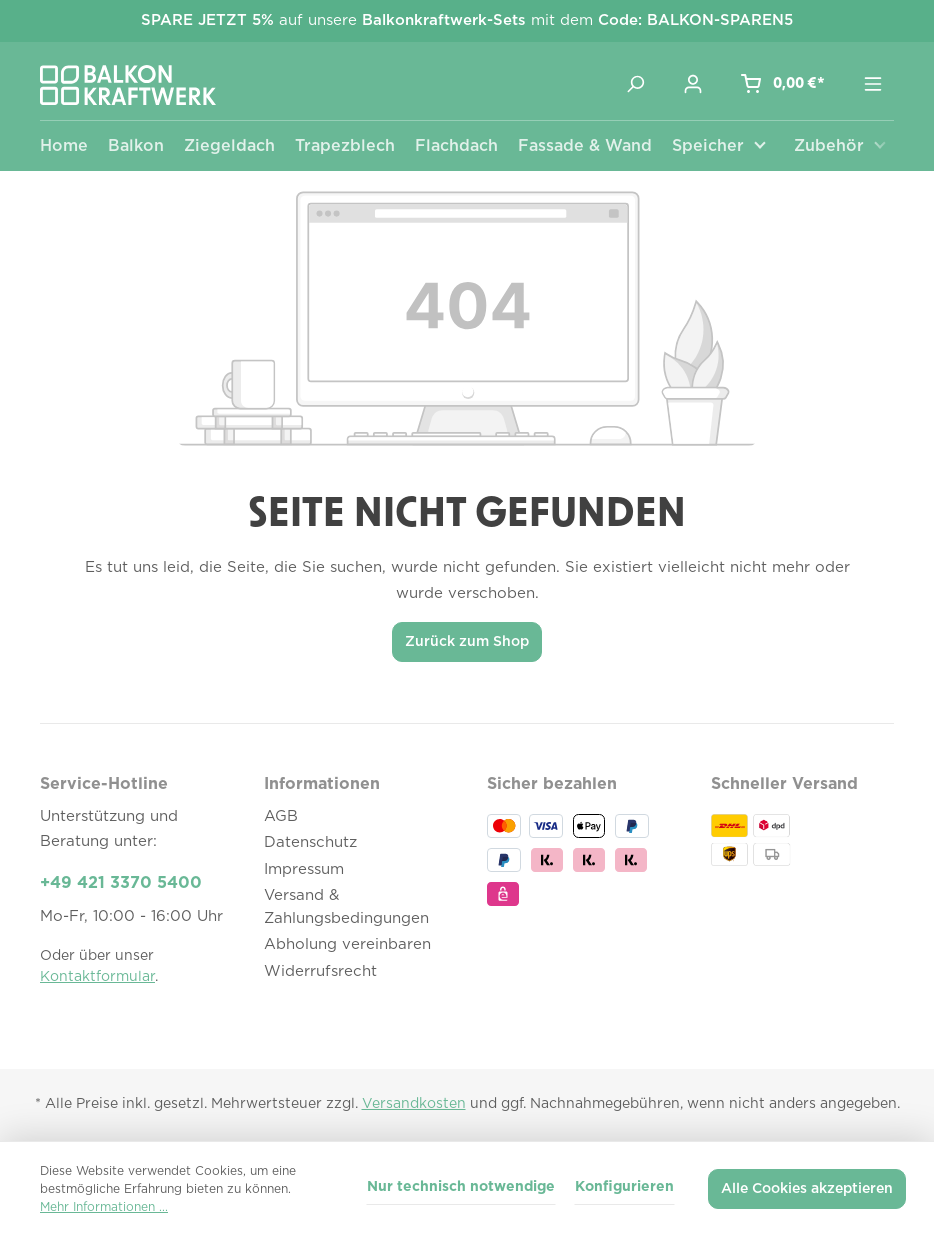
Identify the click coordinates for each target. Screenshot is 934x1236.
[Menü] (873, 84)
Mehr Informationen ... (104, 1207)
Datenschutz (310, 842)
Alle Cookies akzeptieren (807, 1189)
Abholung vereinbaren (347, 944)
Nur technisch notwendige (461, 1187)
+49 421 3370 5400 (121, 883)
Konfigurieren (624, 1187)
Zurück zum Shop (467, 642)
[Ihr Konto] (693, 84)
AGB (281, 816)
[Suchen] (635, 84)
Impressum (304, 869)
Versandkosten (414, 1104)
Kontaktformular (97, 977)
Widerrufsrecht (320, 971)
